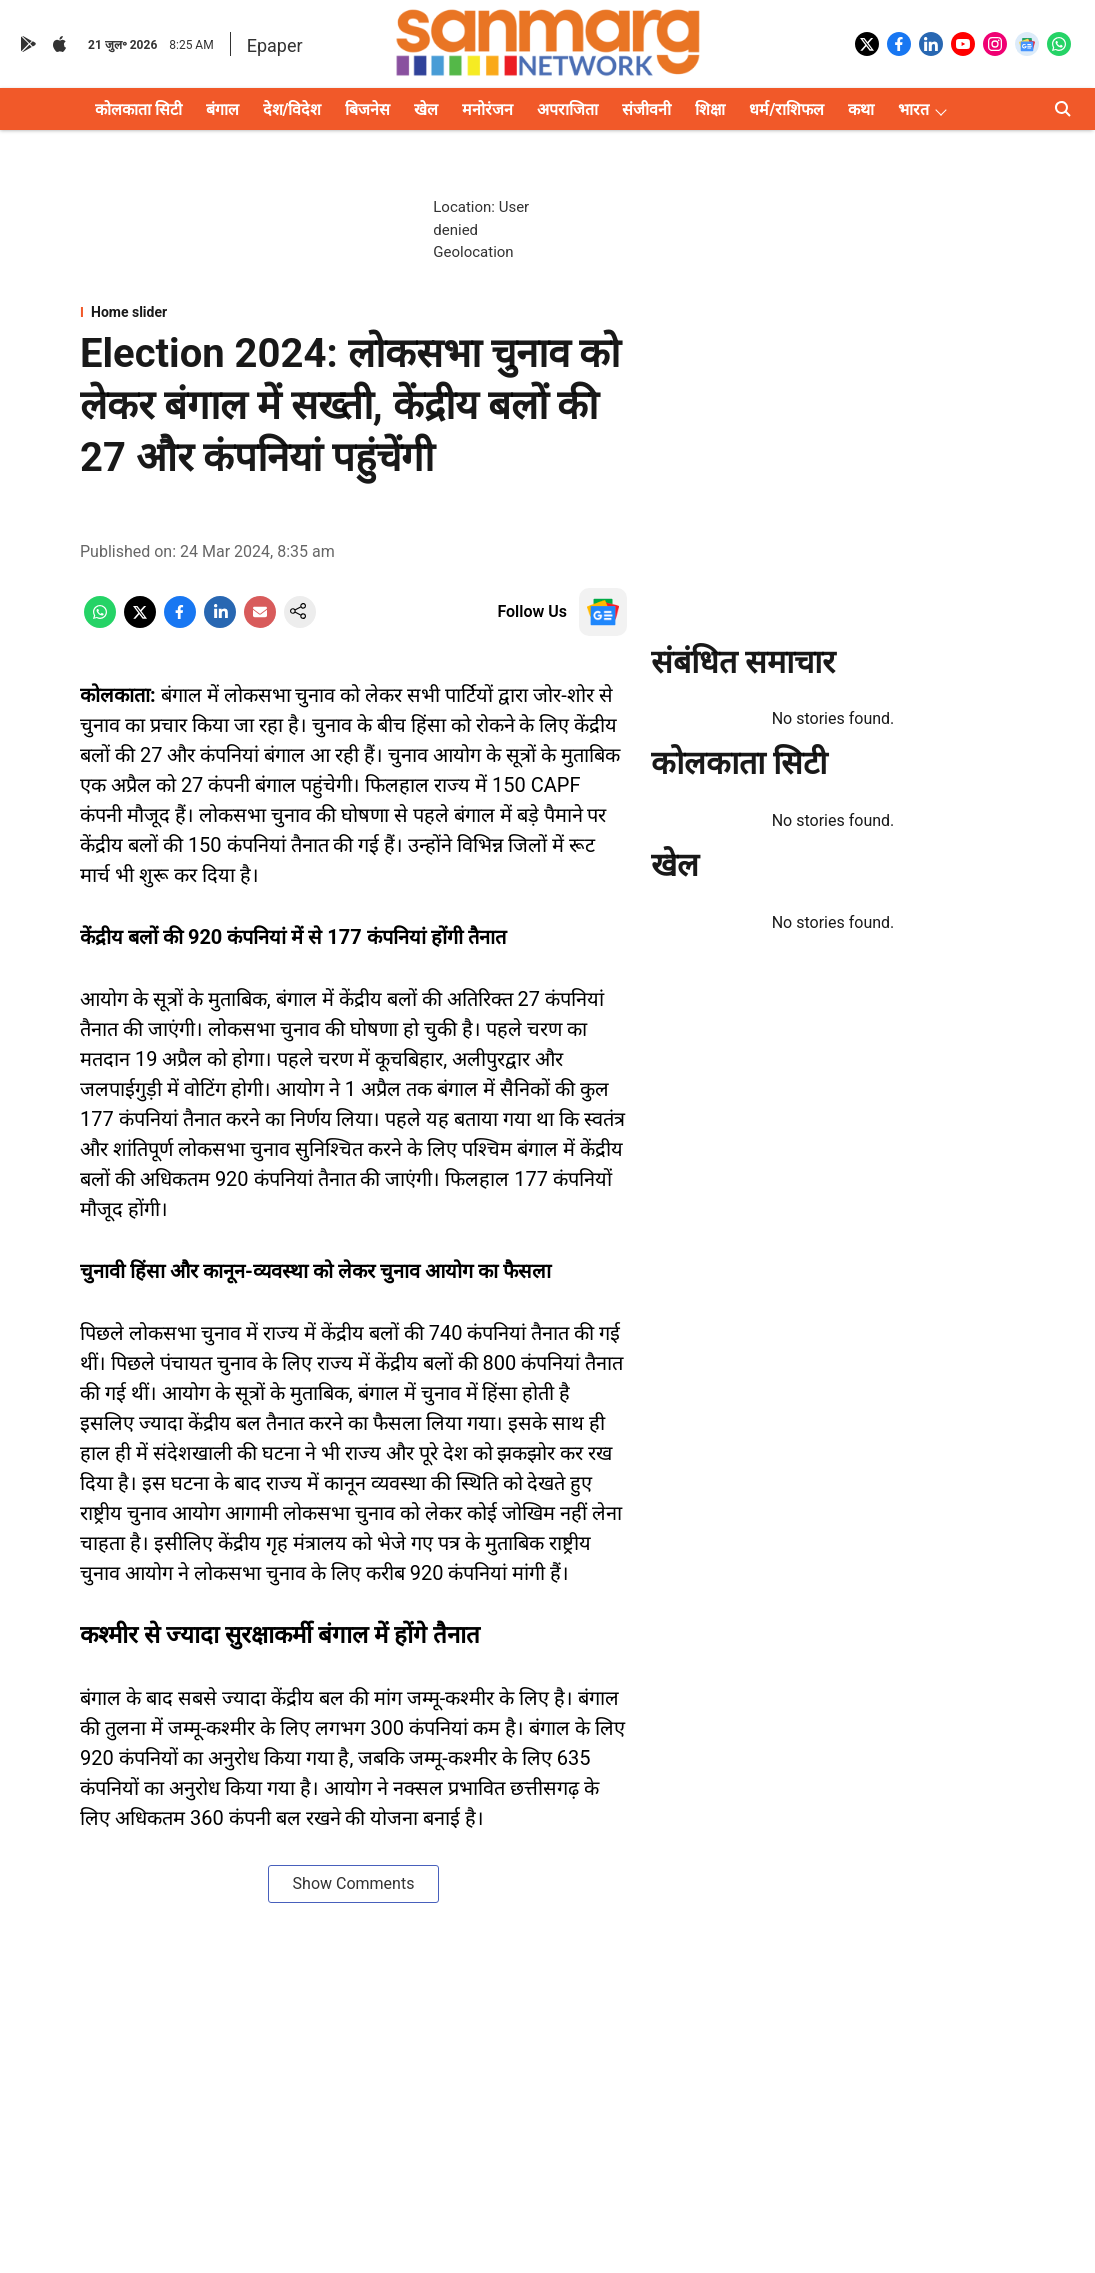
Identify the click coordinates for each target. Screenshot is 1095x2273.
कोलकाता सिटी (138, 109)
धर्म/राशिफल (786, 109)
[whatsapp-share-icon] (100, 622)
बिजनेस (367, 109)
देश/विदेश (292, 109)
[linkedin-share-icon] (220, 622)
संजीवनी (646, 109)
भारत (913, 109)
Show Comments (354, 1883)
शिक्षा (710, 109)
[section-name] (353, 312)
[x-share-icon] (140, 622)
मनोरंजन (487, 109)
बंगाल (222, 109)
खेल (426, 109)
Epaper (275, 45)
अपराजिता (567, 109)
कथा (861, 109)
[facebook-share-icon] (180, 622)
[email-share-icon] (260, 622)
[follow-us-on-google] (603, 612)
